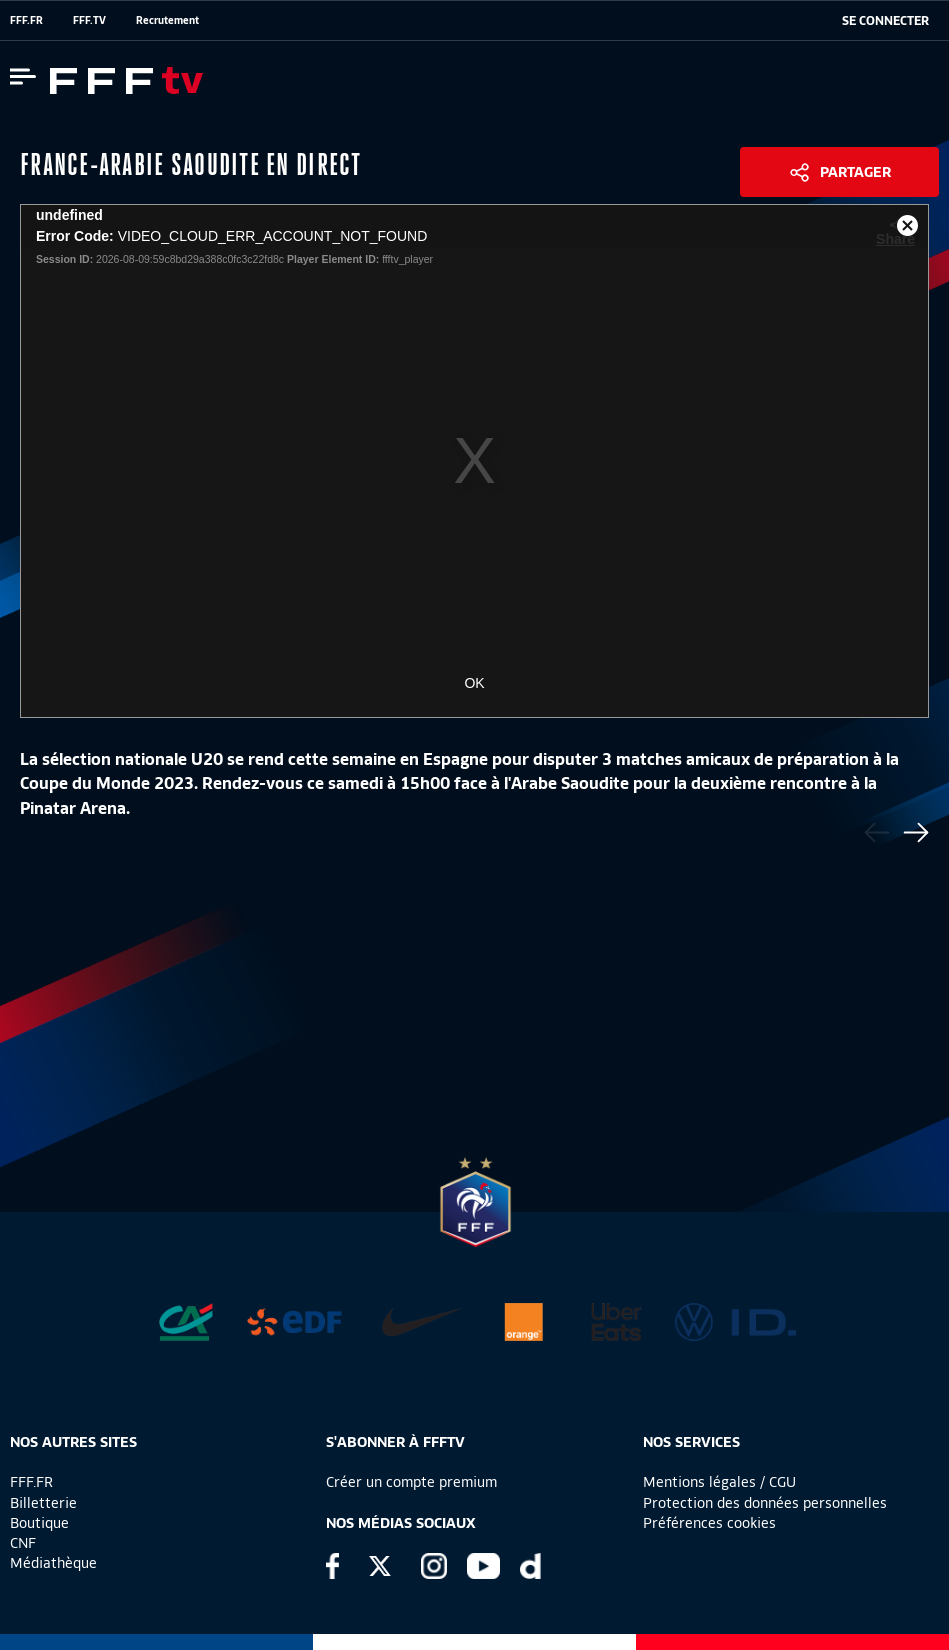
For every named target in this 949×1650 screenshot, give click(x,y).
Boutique (39, 1523)
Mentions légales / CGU (719, 1482)
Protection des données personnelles (765, 1503)
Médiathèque (53, 1563)
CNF (23, 1543)
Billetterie (43, 1503)
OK (474, 683)
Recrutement (167, 20)
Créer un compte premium (411, 1482)
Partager (855, 172)
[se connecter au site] (885, 21)
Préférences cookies (709, 1523)
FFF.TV (89, 20)
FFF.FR (26, 20)
